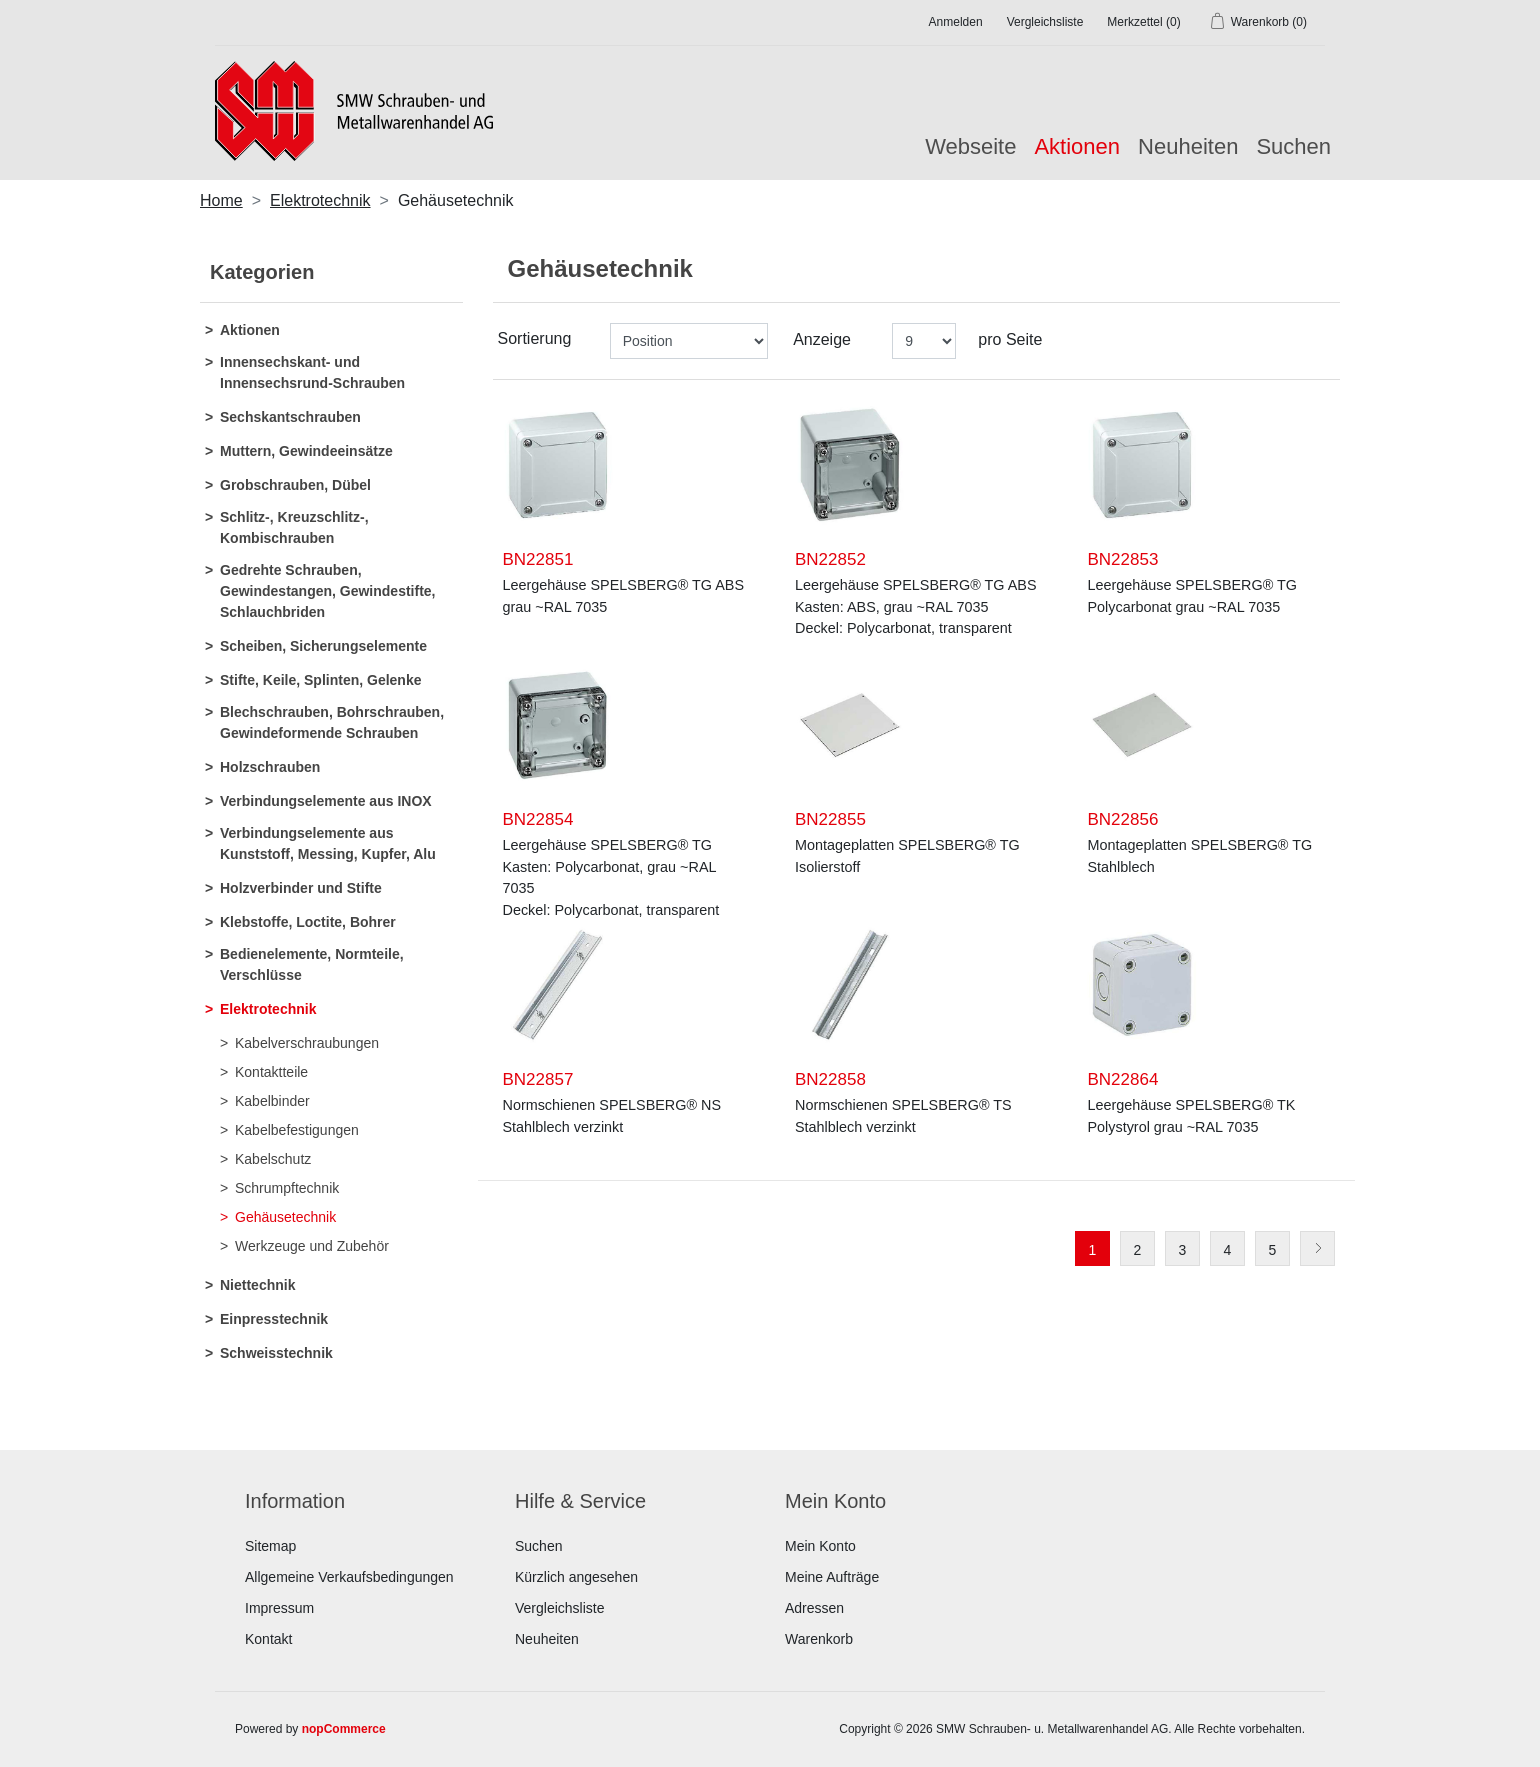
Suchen (1293, 146)
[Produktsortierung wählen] (689, 341)
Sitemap (270, 1546)
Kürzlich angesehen (576, 1577)
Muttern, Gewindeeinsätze (306, 451)
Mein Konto (820, 1546)
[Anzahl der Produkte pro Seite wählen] (924, 341)
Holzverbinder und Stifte (301, 888)
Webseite (970, 146)
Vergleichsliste (560, 1608)
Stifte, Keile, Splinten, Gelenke (321, 680)
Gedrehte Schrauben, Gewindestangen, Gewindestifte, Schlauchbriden (327, 591)
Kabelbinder (272, 1101)
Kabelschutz (273, 1159)
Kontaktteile (271, 1072)
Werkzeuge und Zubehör (312, 1246)
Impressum (279, 1608)
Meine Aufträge (832, 1577)
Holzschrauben (270, 767)
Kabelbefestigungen (297, 1130)
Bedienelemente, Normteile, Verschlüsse (312, 964)
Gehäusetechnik (285, 1217)
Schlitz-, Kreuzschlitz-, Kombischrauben (294, 527)
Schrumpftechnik (287, 1188)
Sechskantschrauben (290, 417)
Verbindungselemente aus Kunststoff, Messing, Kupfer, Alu (328, 843)
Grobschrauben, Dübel (295, 485)
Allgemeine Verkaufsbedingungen (349, 1577)
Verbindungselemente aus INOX (326, 801)
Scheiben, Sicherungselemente (323, 646)
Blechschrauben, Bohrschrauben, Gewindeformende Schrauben (332, 722)
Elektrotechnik (268, 1009)
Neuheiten (1188, 146)
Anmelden (956, 22)
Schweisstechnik (276, 1353)
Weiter (1317, 1248)
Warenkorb (819, 1639)
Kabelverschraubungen (307, 1043)
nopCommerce (344, 1729)
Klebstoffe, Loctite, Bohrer (308, 922)
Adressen (814, 1608)
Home (221, 200)
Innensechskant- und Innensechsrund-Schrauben (312, 372)
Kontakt (268, 1639)
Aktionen (250, 330)
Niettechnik (257, 1285)
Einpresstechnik (274, 1319)
